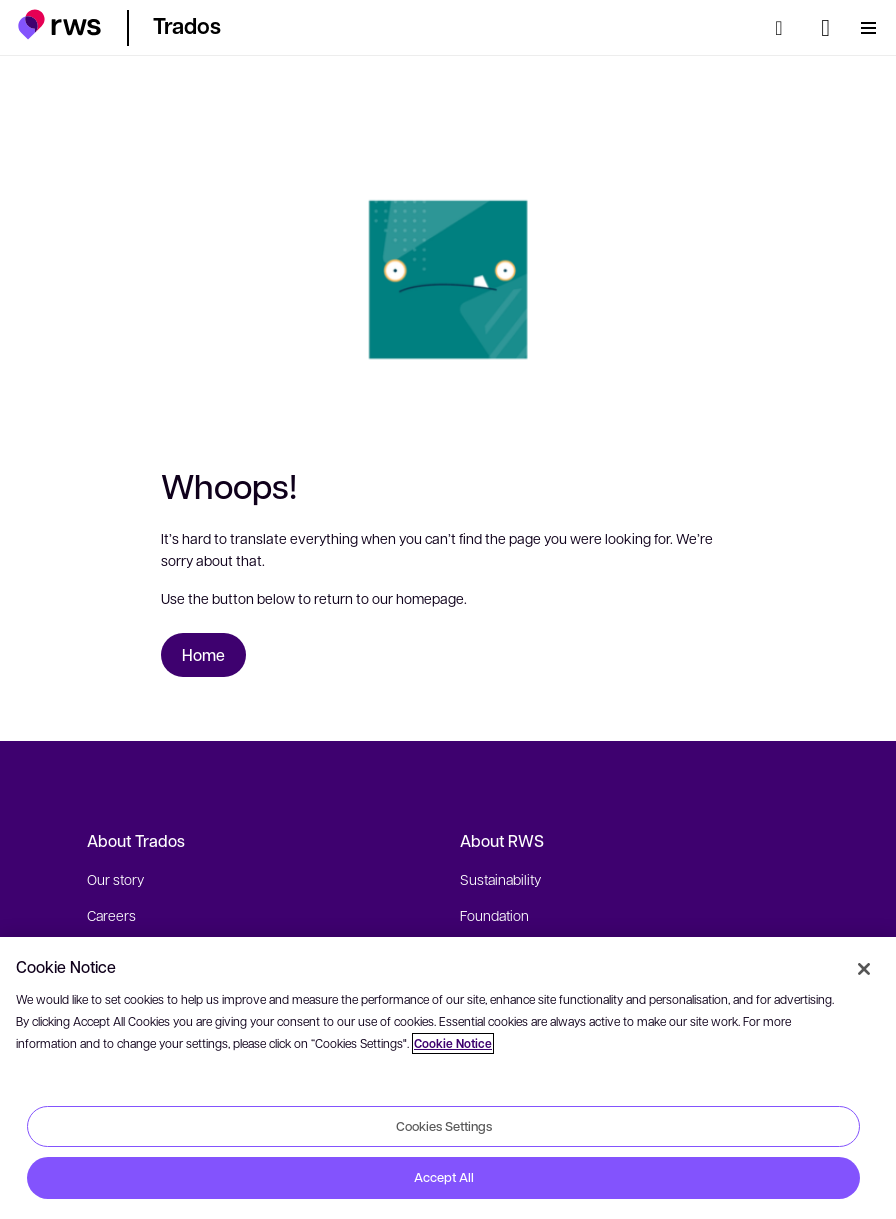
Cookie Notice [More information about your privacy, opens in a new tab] (453, 1043)
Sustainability (500, 879)
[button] (59, 24)
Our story (115, 879)
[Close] (864, 969)
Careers (111, 915)
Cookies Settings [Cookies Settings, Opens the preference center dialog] (444, 1126)
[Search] (785, 28)
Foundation (494, 915)
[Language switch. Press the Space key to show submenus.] (825, 28)
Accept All (444, 1177)
